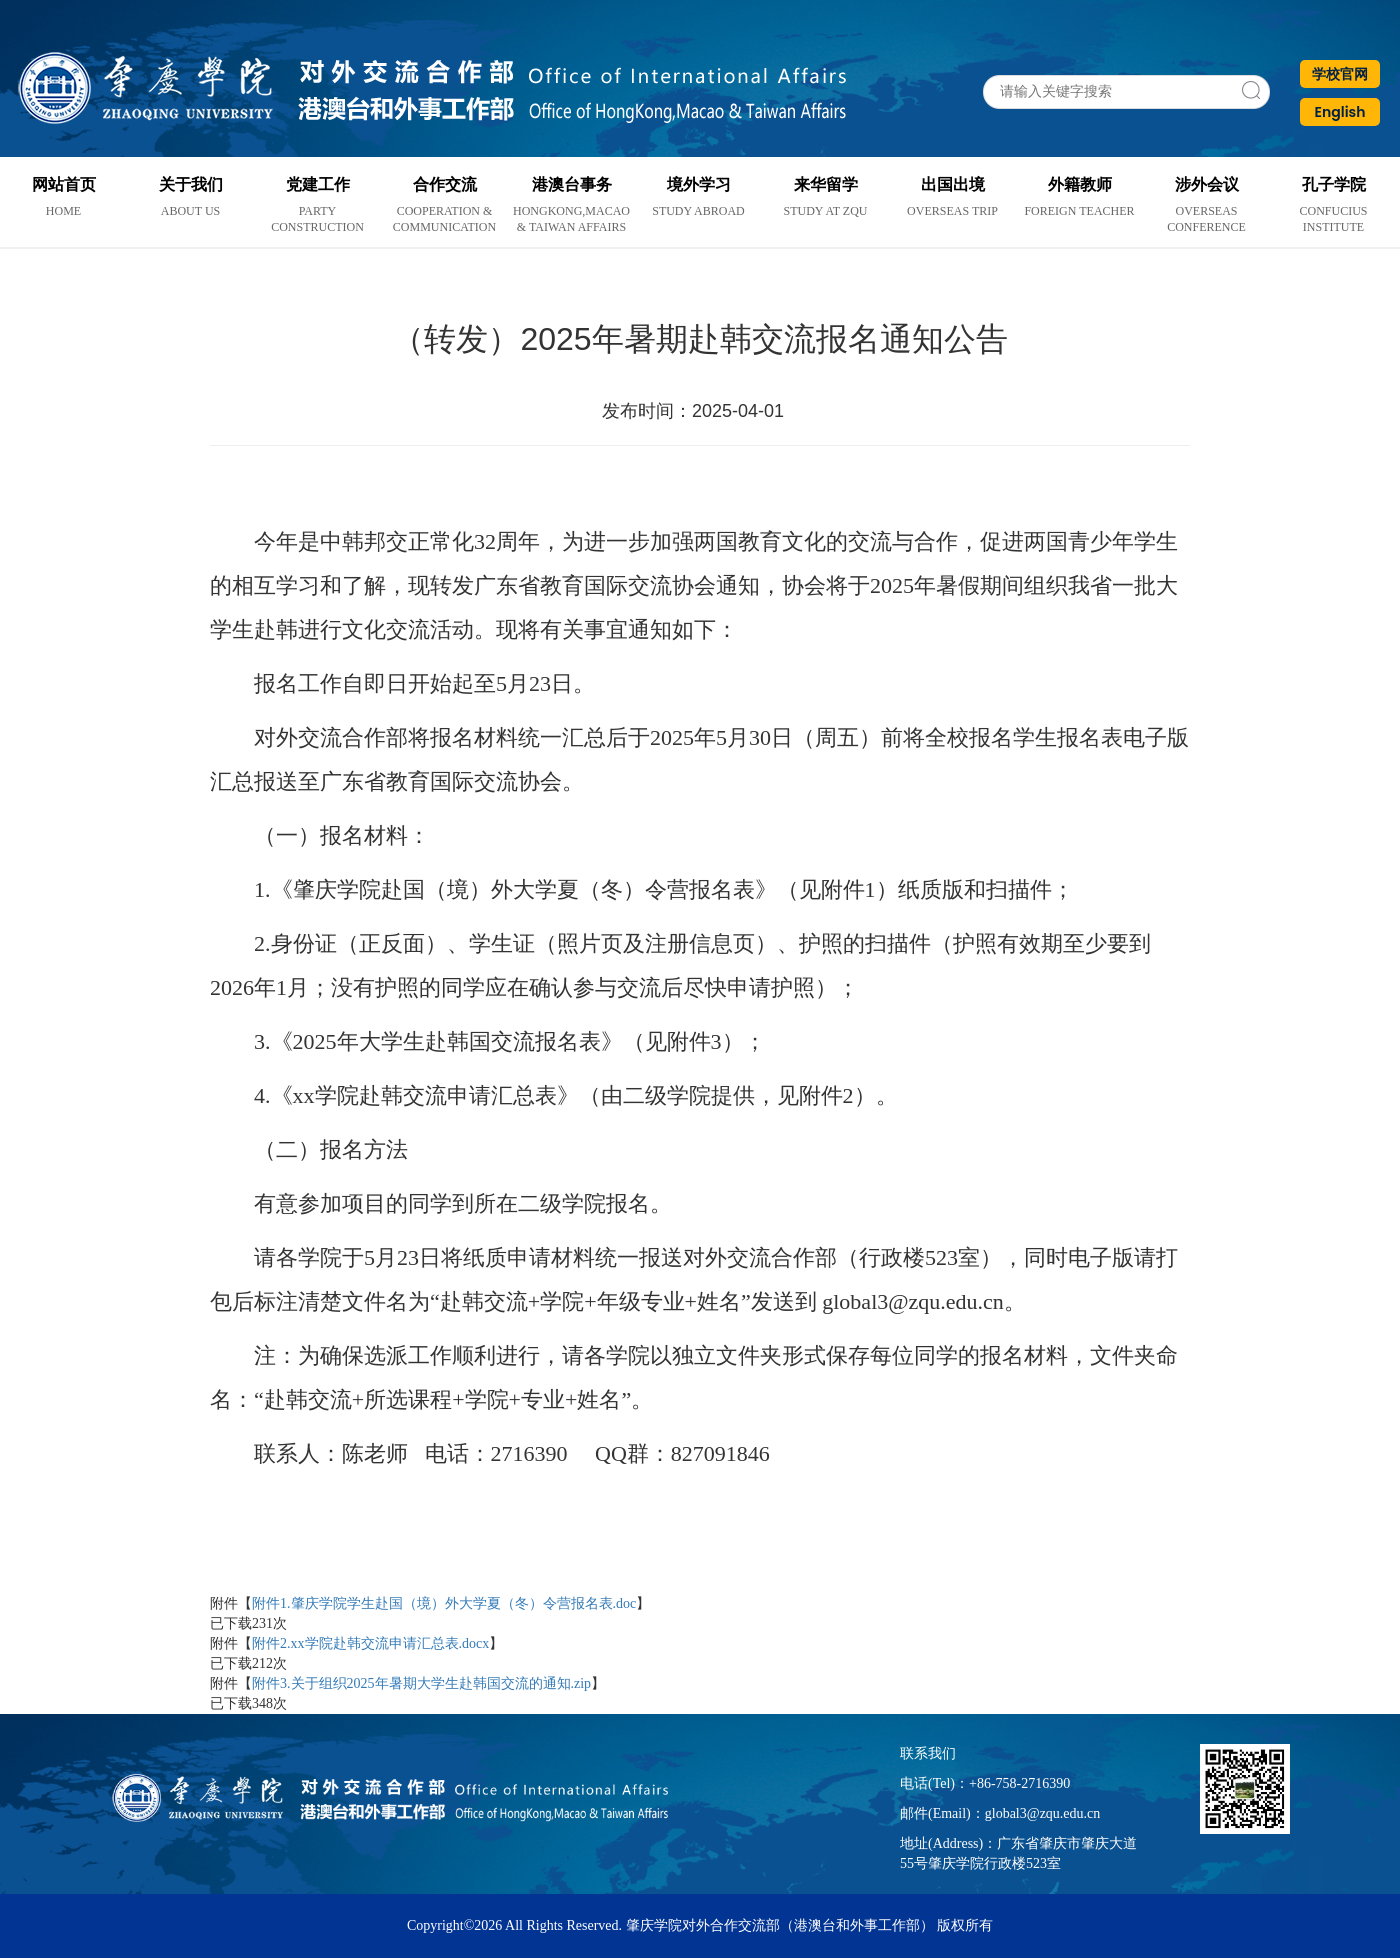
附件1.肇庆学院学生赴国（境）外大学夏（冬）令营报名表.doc (444, 1603)
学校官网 (1340, 74)
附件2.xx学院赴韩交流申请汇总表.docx (370, 1643)
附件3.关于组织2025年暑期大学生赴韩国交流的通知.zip (421, 1683)
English (1340, 112)
